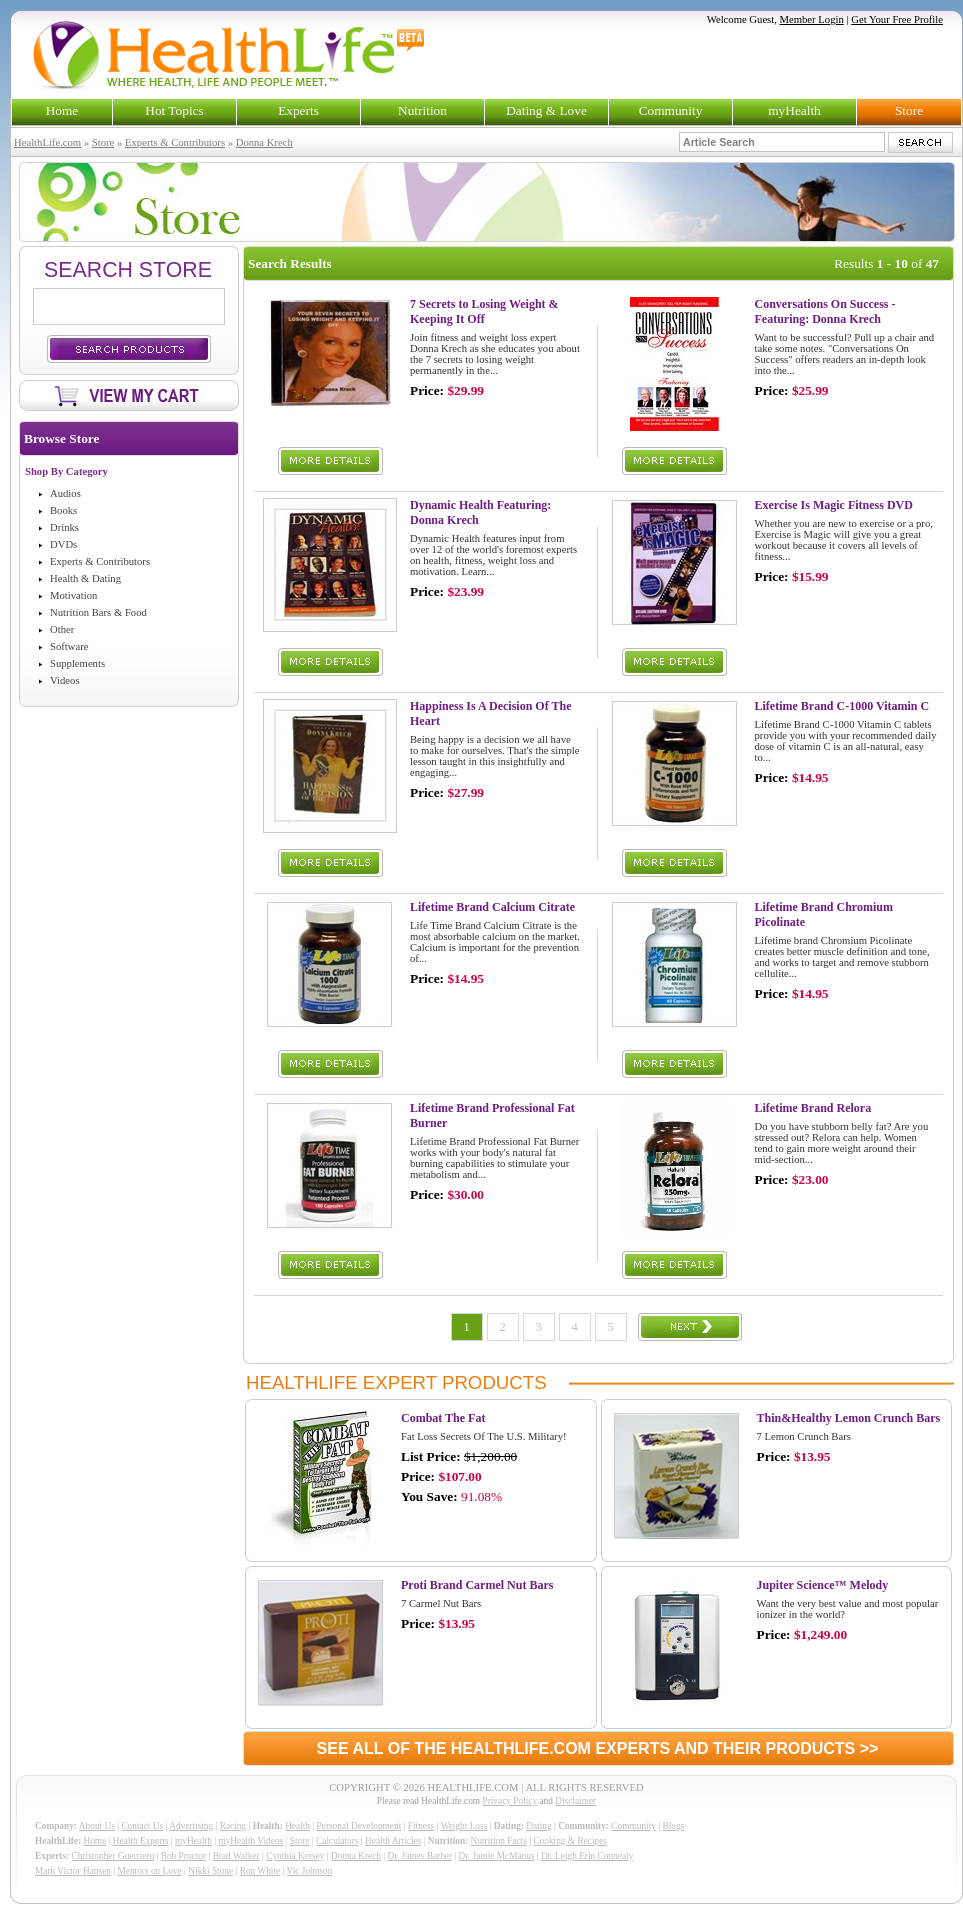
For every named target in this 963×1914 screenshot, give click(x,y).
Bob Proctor (183, 1856)
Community (671, 110)
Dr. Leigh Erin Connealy (587, 1856)
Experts (298, 110)
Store (909, 110)
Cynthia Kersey (295, 1856)
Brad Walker (236, 1856)
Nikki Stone (210, 1871)
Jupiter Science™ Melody (823, 1585)
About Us (97, 1826)
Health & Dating (85, 578)
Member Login (812, 19)
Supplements (77, 663)
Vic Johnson (310, 1871)
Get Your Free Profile (897, 19)
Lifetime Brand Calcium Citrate (492, 907)
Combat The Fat (443, 1418)
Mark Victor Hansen (73, 1871)
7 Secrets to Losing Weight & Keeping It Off (484, 311)
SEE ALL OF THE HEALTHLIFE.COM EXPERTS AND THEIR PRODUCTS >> (598, 1748)
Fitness (421, 1826)
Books (63, 510)
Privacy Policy (509, 1801)
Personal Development (359, 1826)
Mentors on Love (150, 1871)
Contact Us (142, 1826)
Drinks (64, 527)
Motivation (73, 595)
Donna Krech (264, 142)
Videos (65, 680)
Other (62, 629)
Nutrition (422, 110)
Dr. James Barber (420, 1856)
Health (297, 1826)
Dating (538, 1826)
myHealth (794, 110)
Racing (233, 1826)
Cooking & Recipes (570, 1841)
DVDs (63, 544)
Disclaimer (575, 1801)
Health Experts (141, 1841)
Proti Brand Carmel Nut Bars (477, 1585)
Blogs (673, 1826)
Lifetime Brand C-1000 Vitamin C (842, 706)
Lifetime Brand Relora (813, 1108)
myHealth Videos (250, 1841)
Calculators (337, 1841)
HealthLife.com (47, 142)
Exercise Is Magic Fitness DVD (834, 505)
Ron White (260, 1871)
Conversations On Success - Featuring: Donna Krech (825, 311)
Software (69, 646)
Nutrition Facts (499, 1841)
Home (62, 110)
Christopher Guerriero (113, 1856)
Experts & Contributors (175, 142)
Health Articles (393, 1841)
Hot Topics (174, 110)
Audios (65, 493)
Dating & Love (546, 110)
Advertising (191, 1826)
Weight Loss (464, 1826)
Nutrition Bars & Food (98, 612)
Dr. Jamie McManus (497, 1856)
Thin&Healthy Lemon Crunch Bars (849, 1418)
